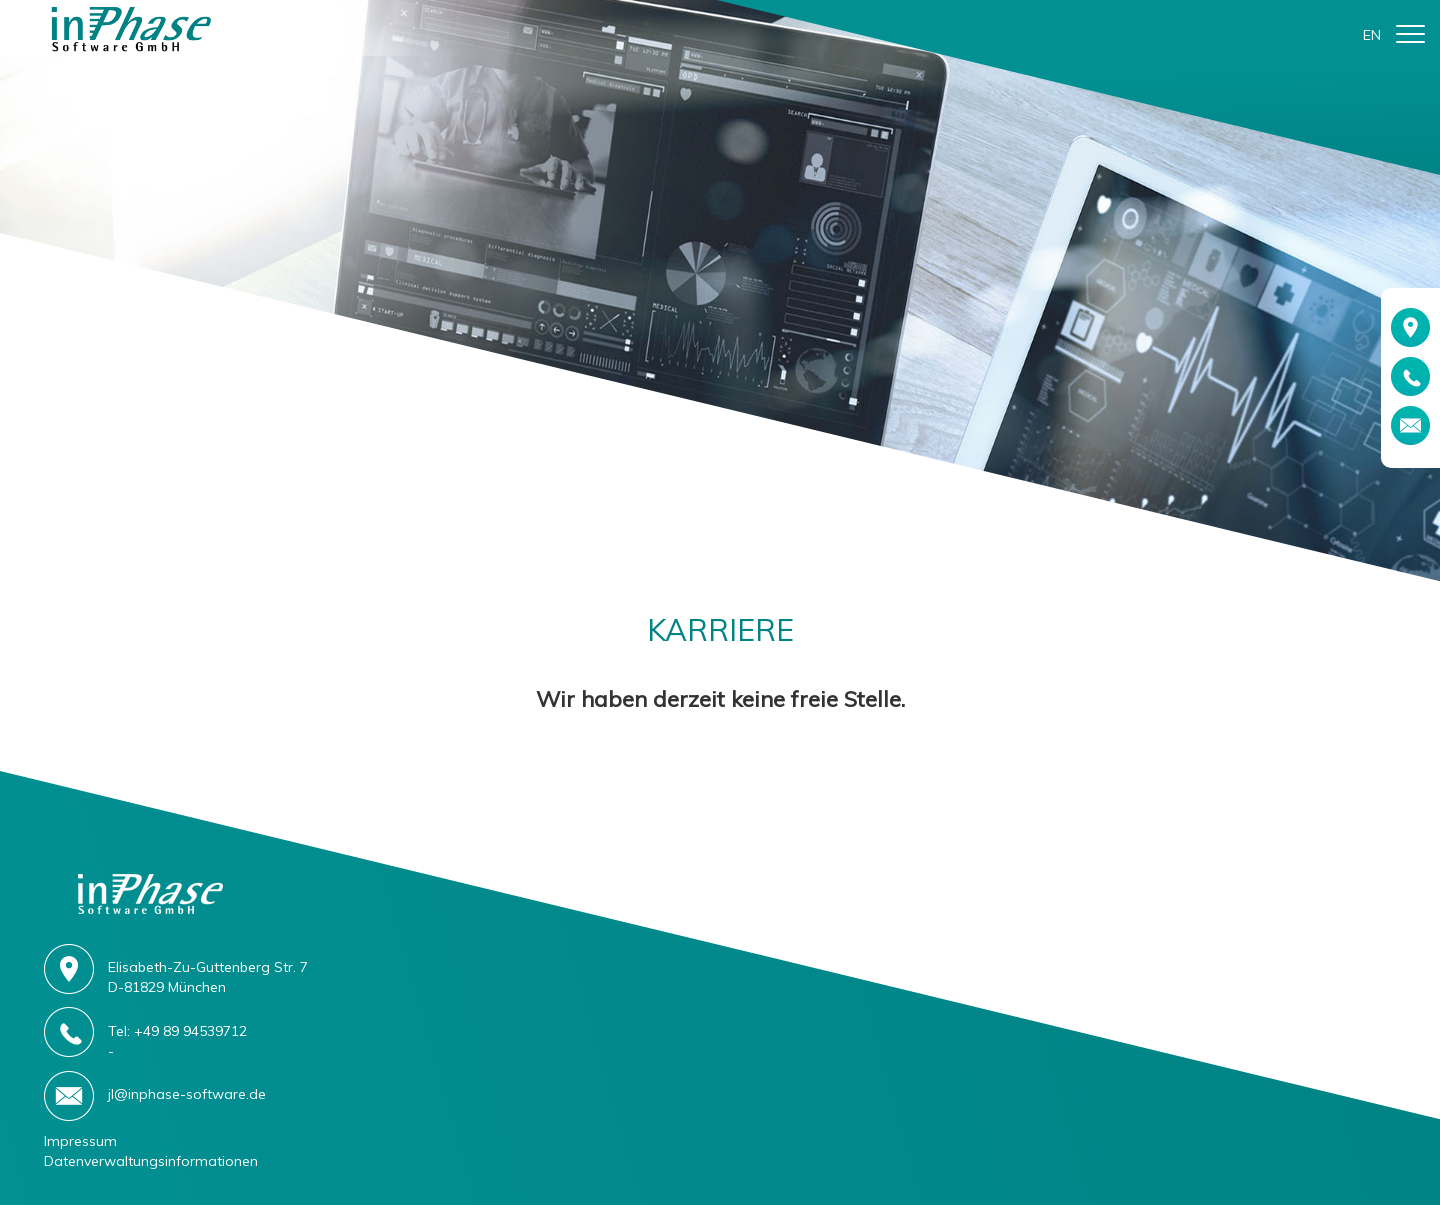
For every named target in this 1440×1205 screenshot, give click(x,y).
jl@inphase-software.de (187, 1094)
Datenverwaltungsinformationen (151, 1161)
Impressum (80, 1141)
